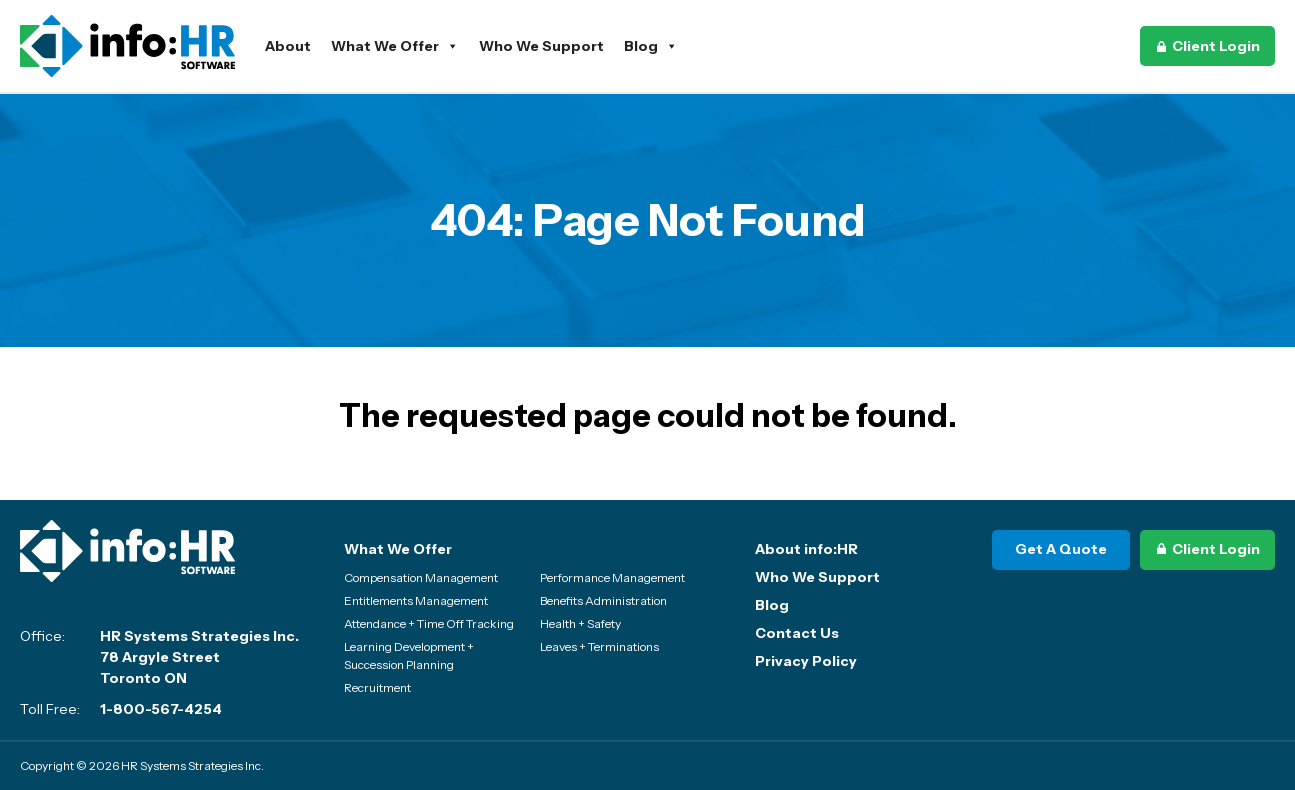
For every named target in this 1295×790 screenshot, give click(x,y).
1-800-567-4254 (161, 709)
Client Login (1216, 46)
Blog (651, 46)
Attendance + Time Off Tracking (429, 623)
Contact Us (797, 633)
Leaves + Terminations (599, 646)
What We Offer (395, 46)
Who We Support (541, 46)
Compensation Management (421, 577)
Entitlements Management (416, 600)
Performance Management (612, 577)
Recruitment (377, 687)
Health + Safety (580, 623)
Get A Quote (1061, 549)
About (288, 46)
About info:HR (806, 549)
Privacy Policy (806, 661)
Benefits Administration (603, 600)
